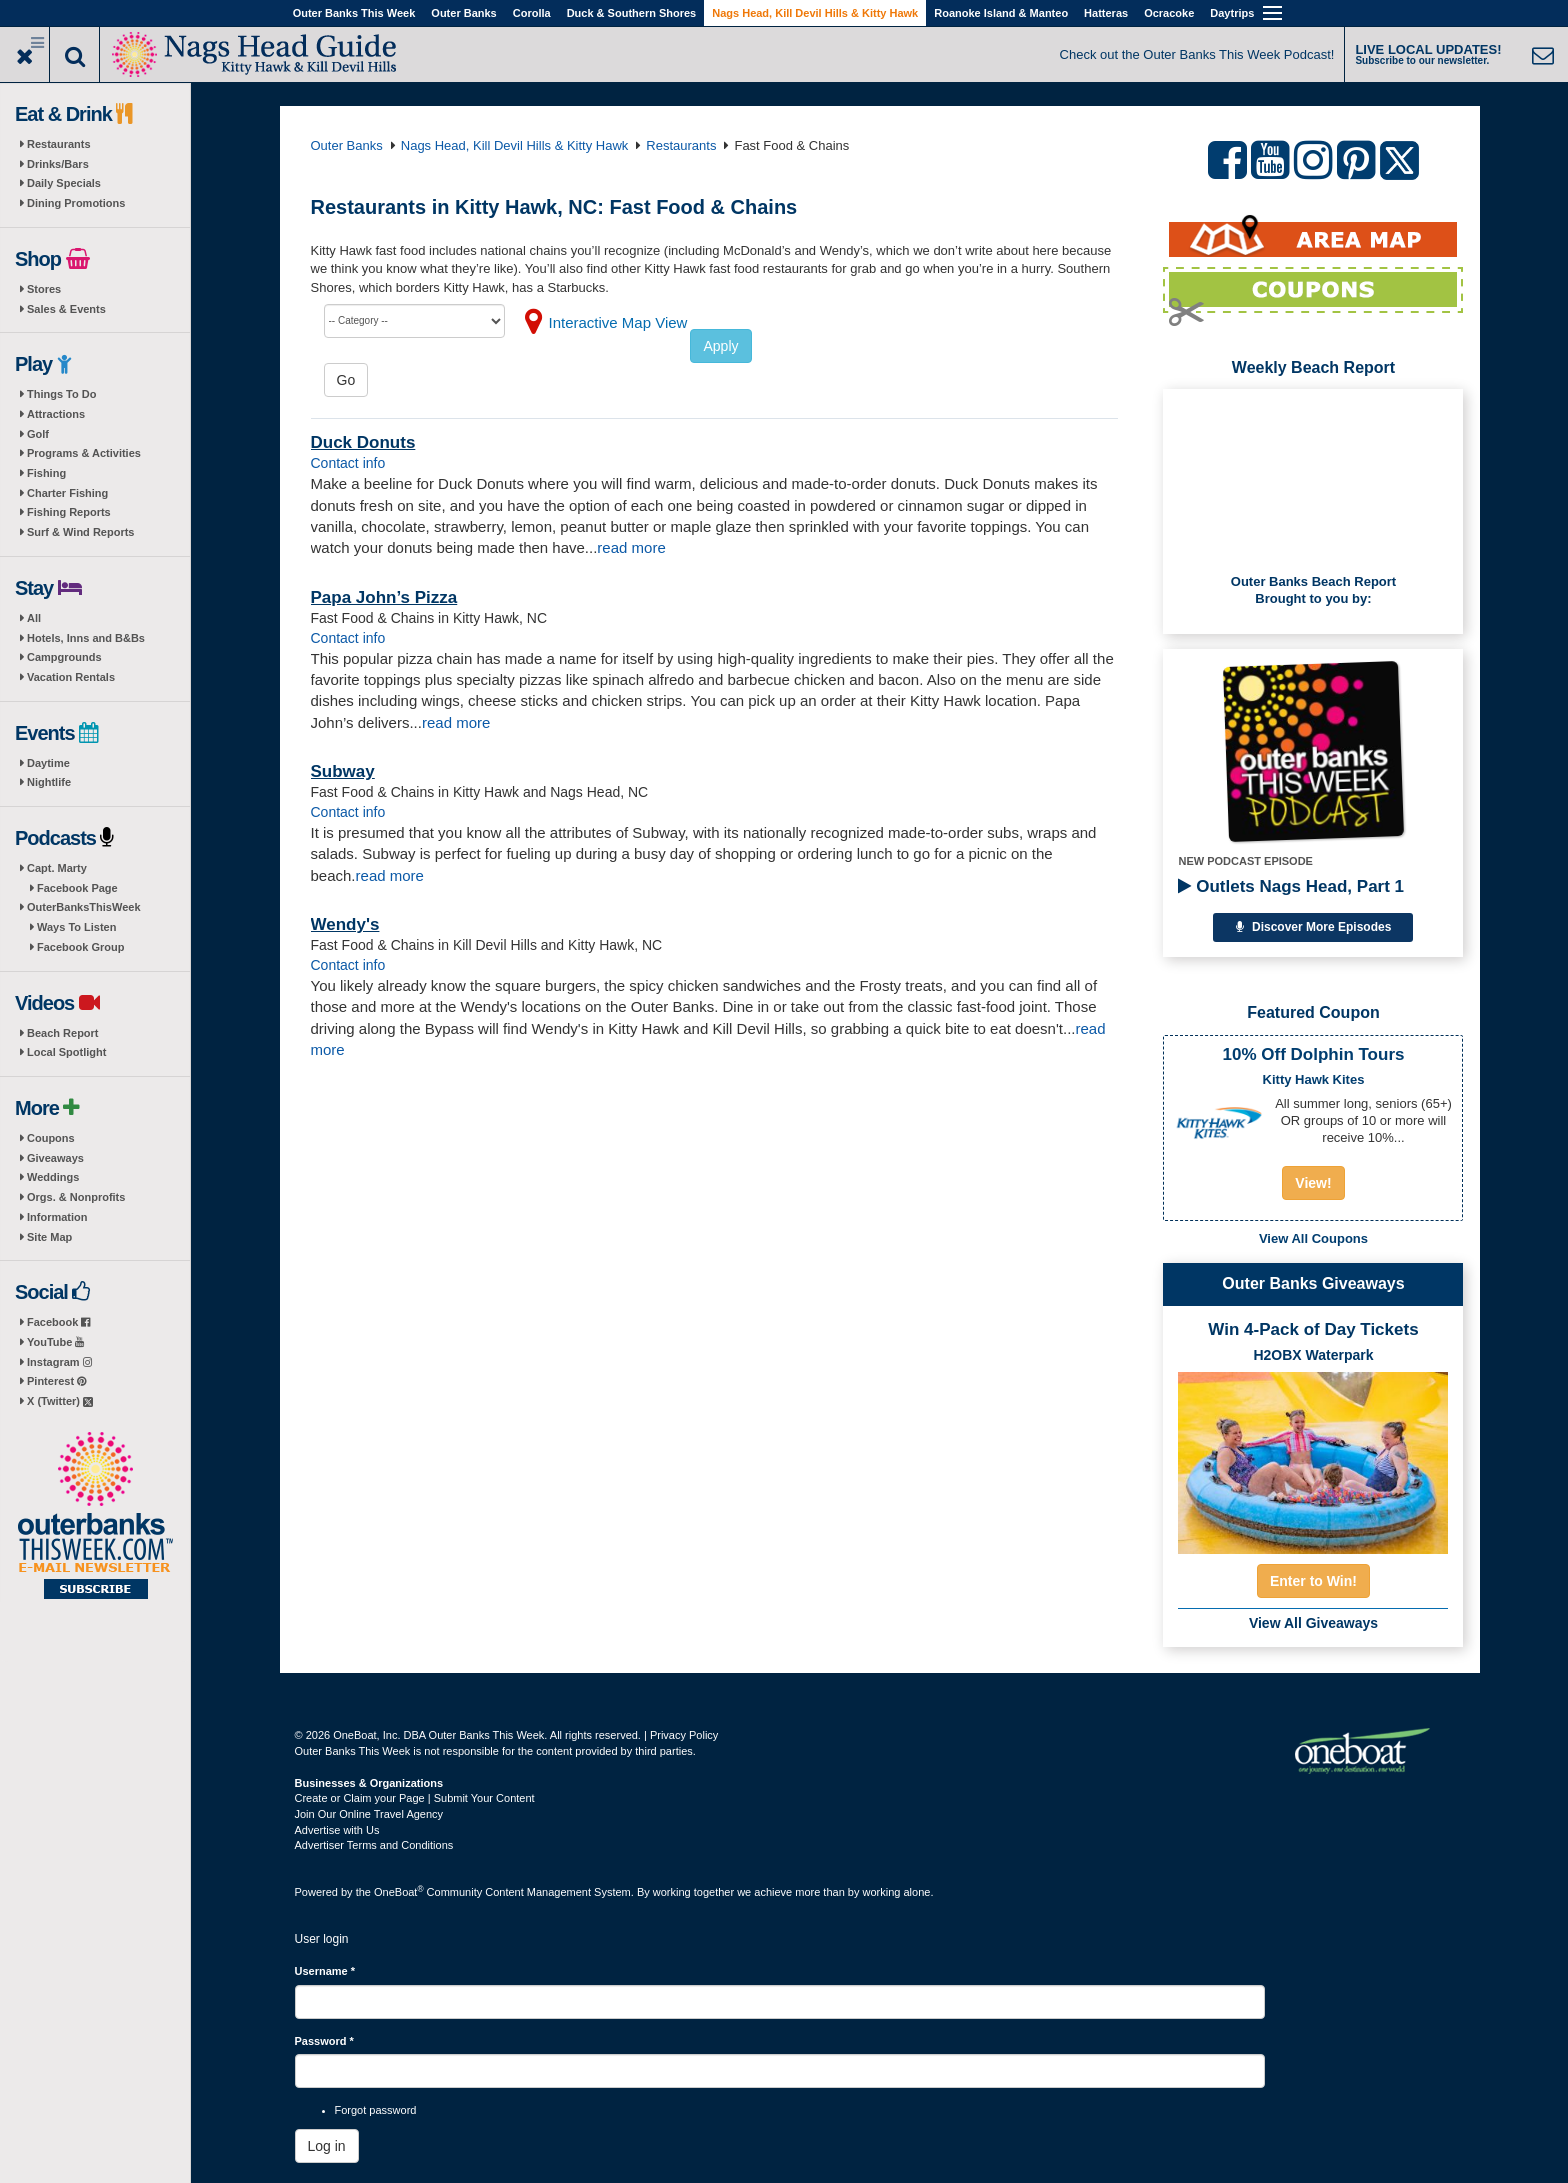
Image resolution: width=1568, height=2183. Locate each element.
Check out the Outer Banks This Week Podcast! (1197, 54)
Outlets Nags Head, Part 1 (1291, 886)
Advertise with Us (337, 1830)
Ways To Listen (76, 927)
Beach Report (63, 1033)
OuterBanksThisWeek (84, 907)
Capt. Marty (57, 868)
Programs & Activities (84, 453)
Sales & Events (66, 309)
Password (324, 2041)
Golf (38, 434)
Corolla (532, 13)
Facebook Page (77, 888)
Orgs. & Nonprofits (76, 1197)
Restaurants (59, 144)
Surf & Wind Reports (80, 532)
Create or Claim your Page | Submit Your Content (415, 1798)
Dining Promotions (76, 203)
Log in (327, 2146)
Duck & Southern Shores (632, 13)
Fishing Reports (69, 512)
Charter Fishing (67, 493)
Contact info (348, 463)
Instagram (59, 1362)
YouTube (55, 1342)
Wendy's (345, 924)
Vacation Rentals (71, 677)
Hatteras (1106, 13)
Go (346, 380)
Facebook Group (80, 947)
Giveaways (55, 1158)
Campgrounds (64, 657)
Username (325, 1971)
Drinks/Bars (58, 164)
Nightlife (49, 782)
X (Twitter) (60, 1401)
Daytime (48, 763)
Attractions (56, 414)
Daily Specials (64, 183)
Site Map (49, 1237)
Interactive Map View (618, 322)
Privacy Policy (684, 1735)
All (34, 618)
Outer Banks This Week (354, 13)
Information (57, 1217)
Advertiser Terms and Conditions (374, 1845)
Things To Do (61, 394)
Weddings (53, 1177)
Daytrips (1232, 13)
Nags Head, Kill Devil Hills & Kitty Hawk (815, 13)
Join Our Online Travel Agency (369, 1814)
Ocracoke (1169, 13)
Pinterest (56, 1381)
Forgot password (376, 2110)
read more (631, 547)
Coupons (51, 1138)
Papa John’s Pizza (384, 597)
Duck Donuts (363, 442)
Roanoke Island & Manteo (1001, 13)
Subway (343, 771)
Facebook (58, 1322)
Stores (44, 289)
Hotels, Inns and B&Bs (86, 638)
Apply (720, 346)
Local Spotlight (66, 1052)
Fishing (46, 473)
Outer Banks (463, 13)
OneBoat (399, 1892)
